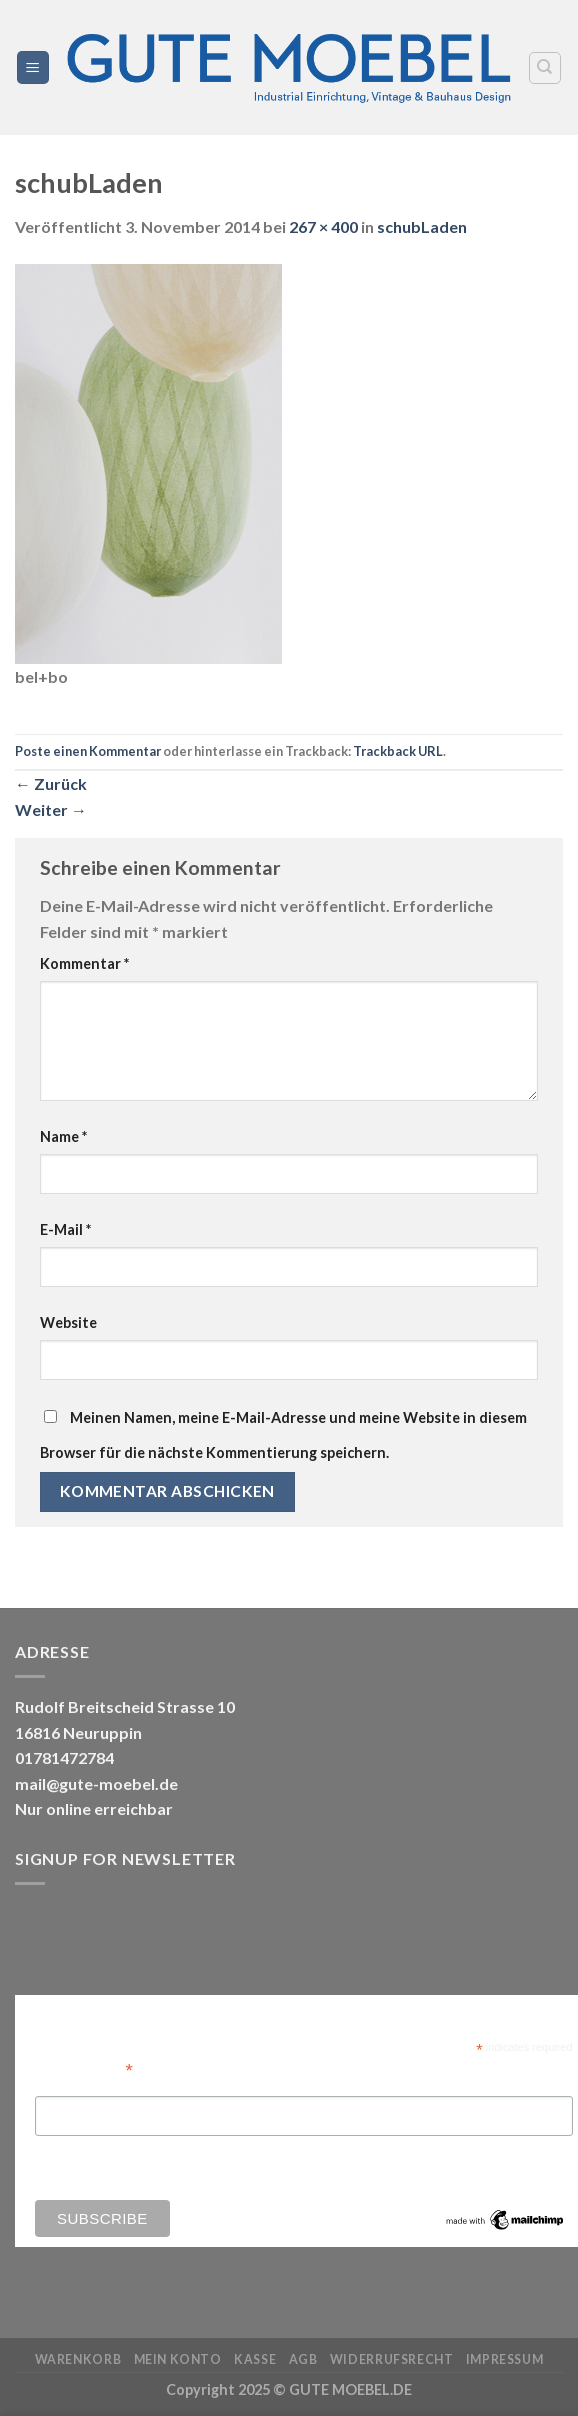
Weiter (51, 809)
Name (63, 1136)
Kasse (255, 2359)
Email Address (84, 2068)
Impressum (505, 2359)
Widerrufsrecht (392, 2359)
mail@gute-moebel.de (96, 1783)
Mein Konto (178, 2359)
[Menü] (33, 67)
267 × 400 (323, 226)
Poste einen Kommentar (88, 751)
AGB (303, 2359)
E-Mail (65, 1229)
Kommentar (84, 963)
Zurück (51, 783)
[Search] (545, 68)
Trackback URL (398, 751)
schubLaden (422, 226)
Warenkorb (78, 2359)
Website (68, 1322)
